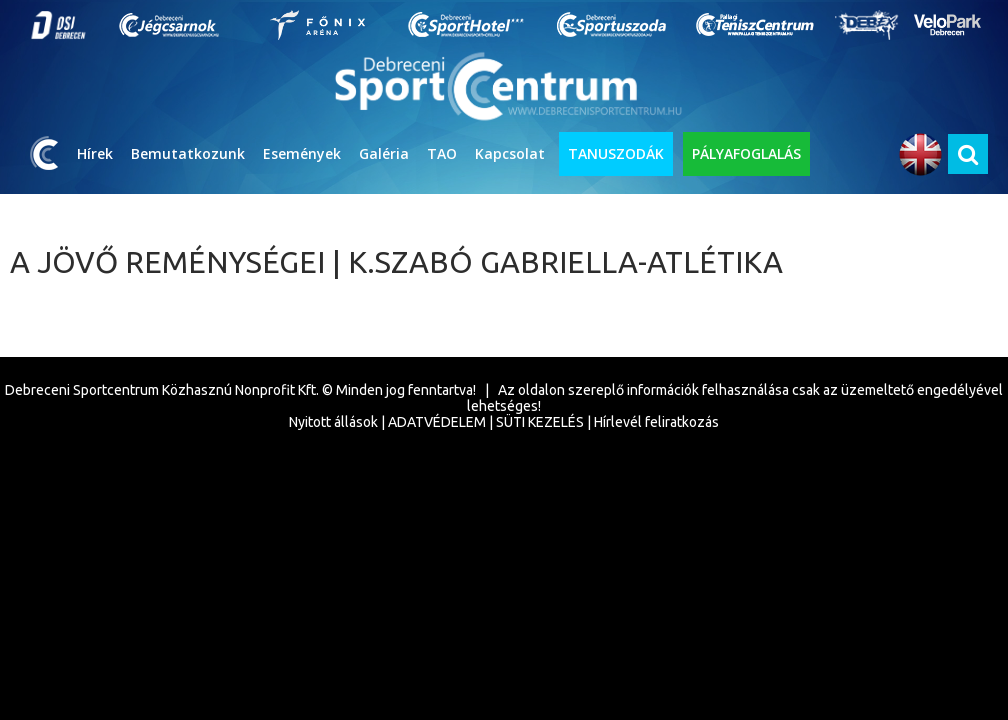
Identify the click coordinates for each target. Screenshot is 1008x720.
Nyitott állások (333, 422)
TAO (442, 153)
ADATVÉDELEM (437, 422)
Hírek (95, 153)
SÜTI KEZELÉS (540, 422)
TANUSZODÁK (616, 153)
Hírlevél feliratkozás (656, 422)
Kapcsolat (510, 153)
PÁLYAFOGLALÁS (746, 153)
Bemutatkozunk (188, 153)
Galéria (384, 153)
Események (302, 153)
